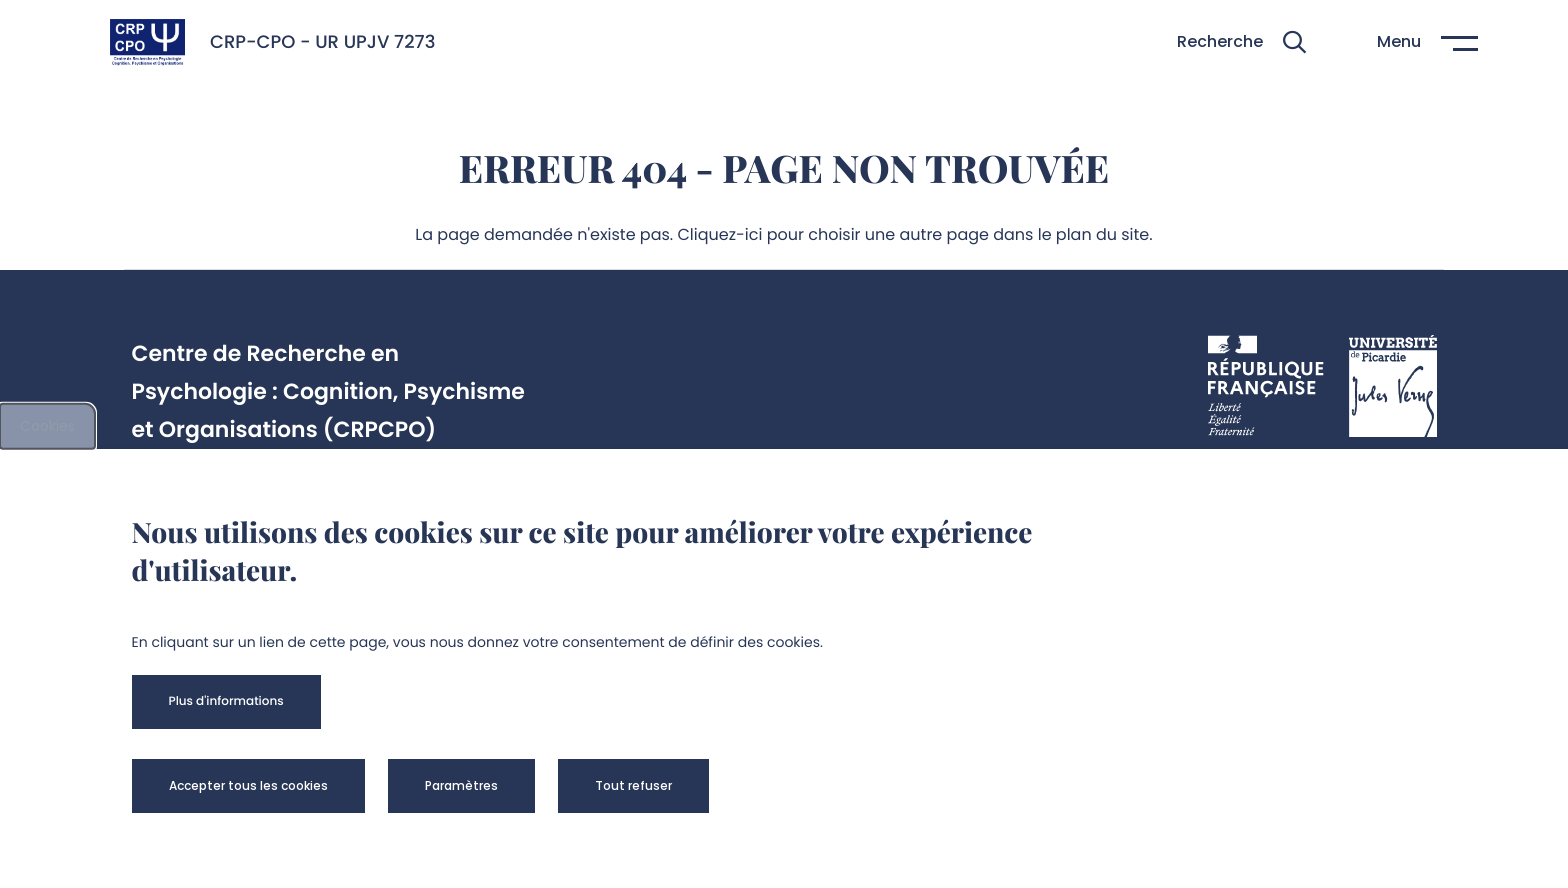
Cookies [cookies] (47, 426)
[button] (1241, 42)
